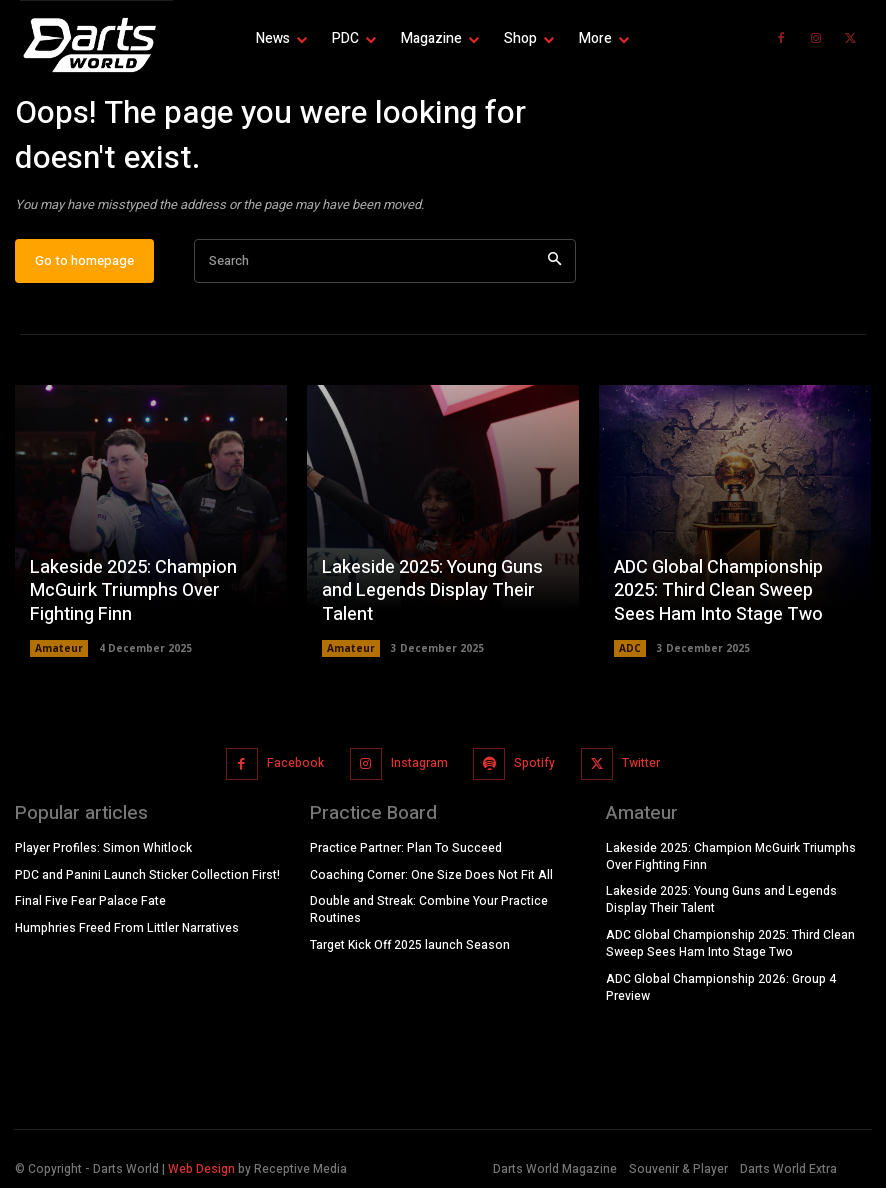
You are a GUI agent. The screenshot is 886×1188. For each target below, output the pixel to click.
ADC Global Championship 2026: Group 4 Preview (721, 987)
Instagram (419, 764)
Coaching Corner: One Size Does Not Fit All (431, 875)
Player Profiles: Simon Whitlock (103, 848)
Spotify (534, 764)
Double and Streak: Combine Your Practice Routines (429, 909)
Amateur (59, 648)
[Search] (554, 262)
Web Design (201, 1168)
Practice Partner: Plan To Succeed (406, 848)
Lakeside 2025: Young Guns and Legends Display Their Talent (432, 591)
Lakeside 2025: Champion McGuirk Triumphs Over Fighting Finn (133, 591)
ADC (630, 648)
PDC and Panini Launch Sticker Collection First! (147, 875)
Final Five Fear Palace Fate (90, 901)
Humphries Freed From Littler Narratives (127, 928)
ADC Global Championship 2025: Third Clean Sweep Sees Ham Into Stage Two (718, 591)
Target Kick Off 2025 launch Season (410, 945)
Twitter (641, 764)
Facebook (295, 764)
